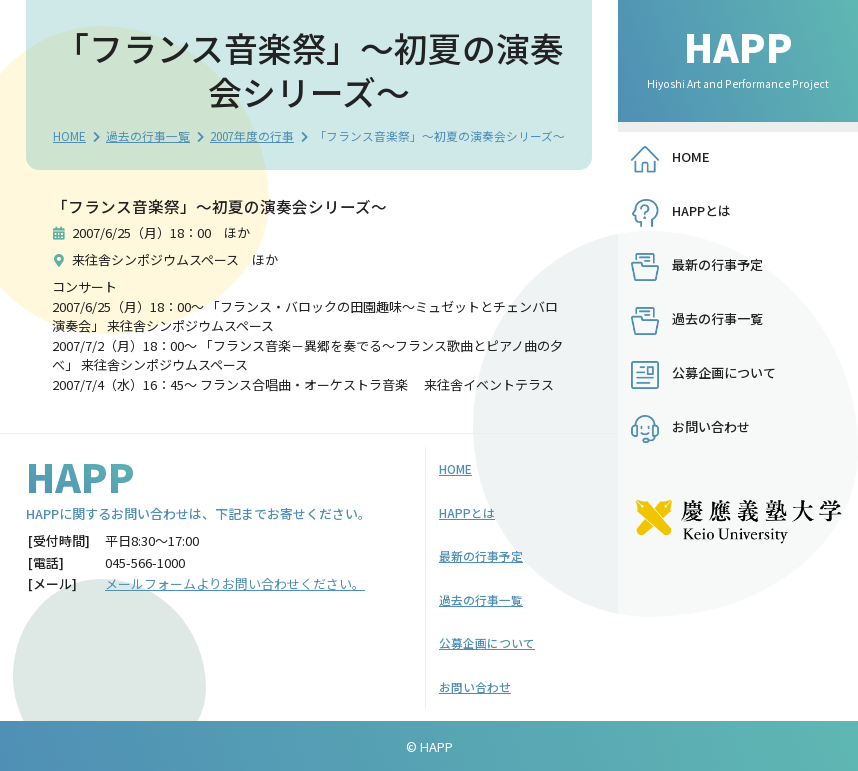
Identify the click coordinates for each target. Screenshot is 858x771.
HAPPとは (701, 210)
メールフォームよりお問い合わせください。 (235, 583)
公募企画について (724, 372)
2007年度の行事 (252, 135)
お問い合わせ (711, 426)
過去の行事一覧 (148, 135)
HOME (69, 135)
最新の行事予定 (717, 264)
